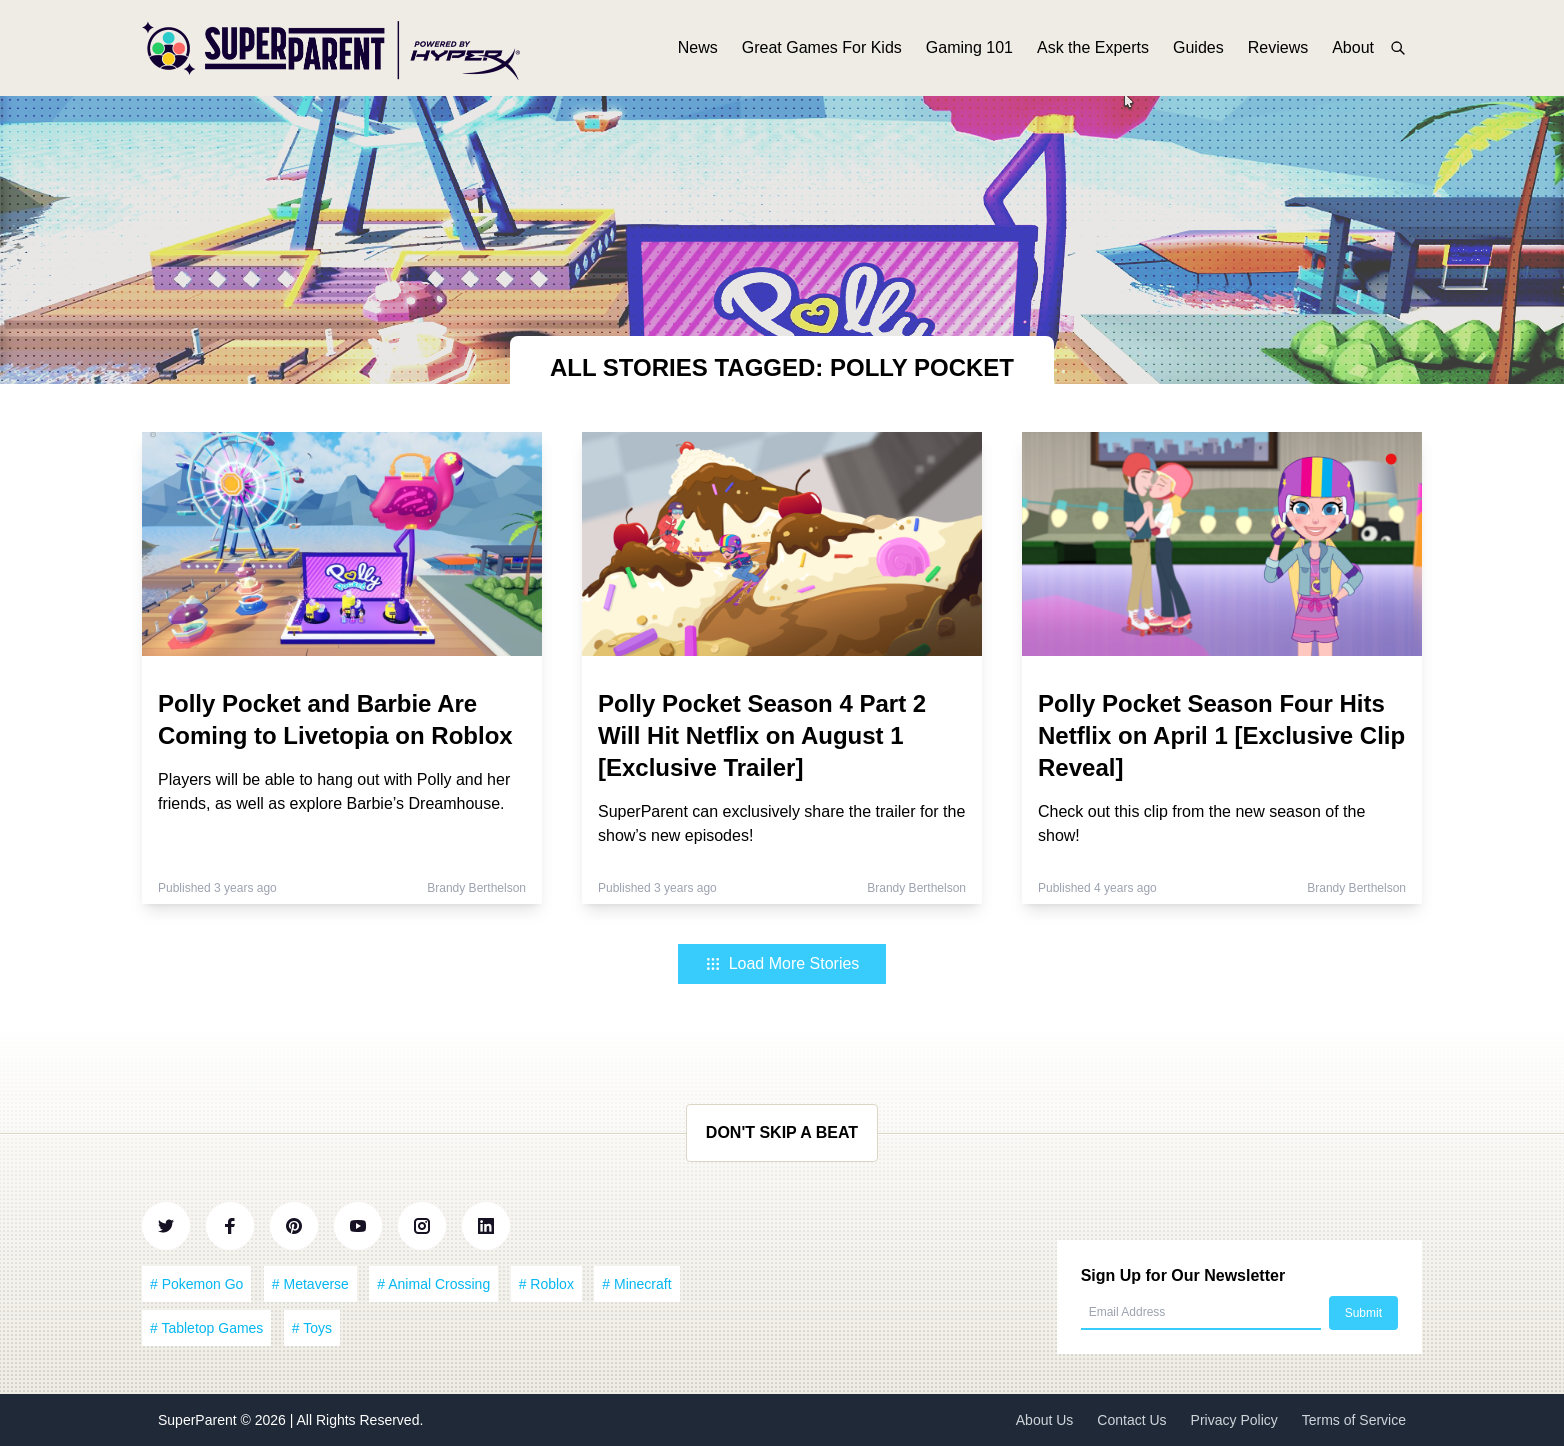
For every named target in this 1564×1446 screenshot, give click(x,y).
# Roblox (546, 1284)
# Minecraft (636, 1284)
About (1353, 47)
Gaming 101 (969, 47)
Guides (1198, 47)
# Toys (312, 1328)
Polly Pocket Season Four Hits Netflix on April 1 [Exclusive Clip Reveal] (1221, 735)
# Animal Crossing (433, 1284)
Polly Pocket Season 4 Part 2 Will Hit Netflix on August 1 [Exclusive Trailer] (762, 735)
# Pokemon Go (196, 1284)
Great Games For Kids (822, 47)
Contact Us (1131, 1420)
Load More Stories (782, 963)
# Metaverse (310, 1284)
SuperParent (199, 1420)
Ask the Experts (1093, 47)
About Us (1045, 1420)
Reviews (1278, 47)
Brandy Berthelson (476, 888)
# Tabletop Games (206, 1328)
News (698, 47)
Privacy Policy (1234, 1420)
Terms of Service (1354, 1420)
